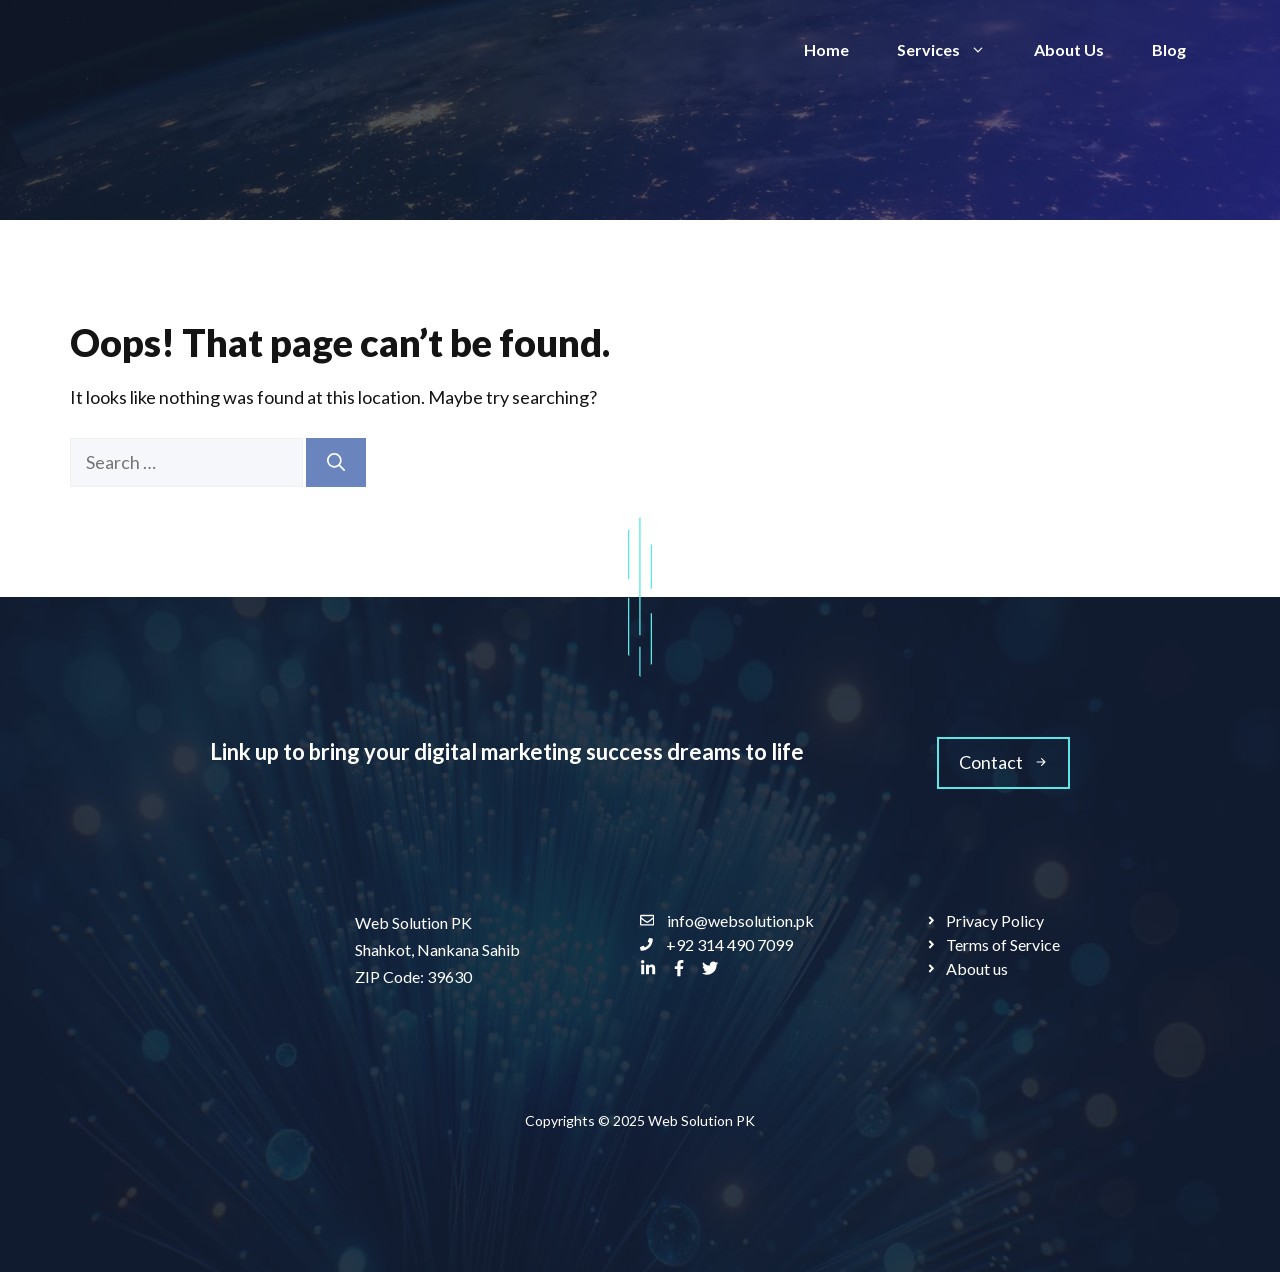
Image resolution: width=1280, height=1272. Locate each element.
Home (826, 49)
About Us (1069, 49)
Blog (1169, 49)
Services (953, 50)
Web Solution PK (701, 1120)
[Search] (336, 462)
